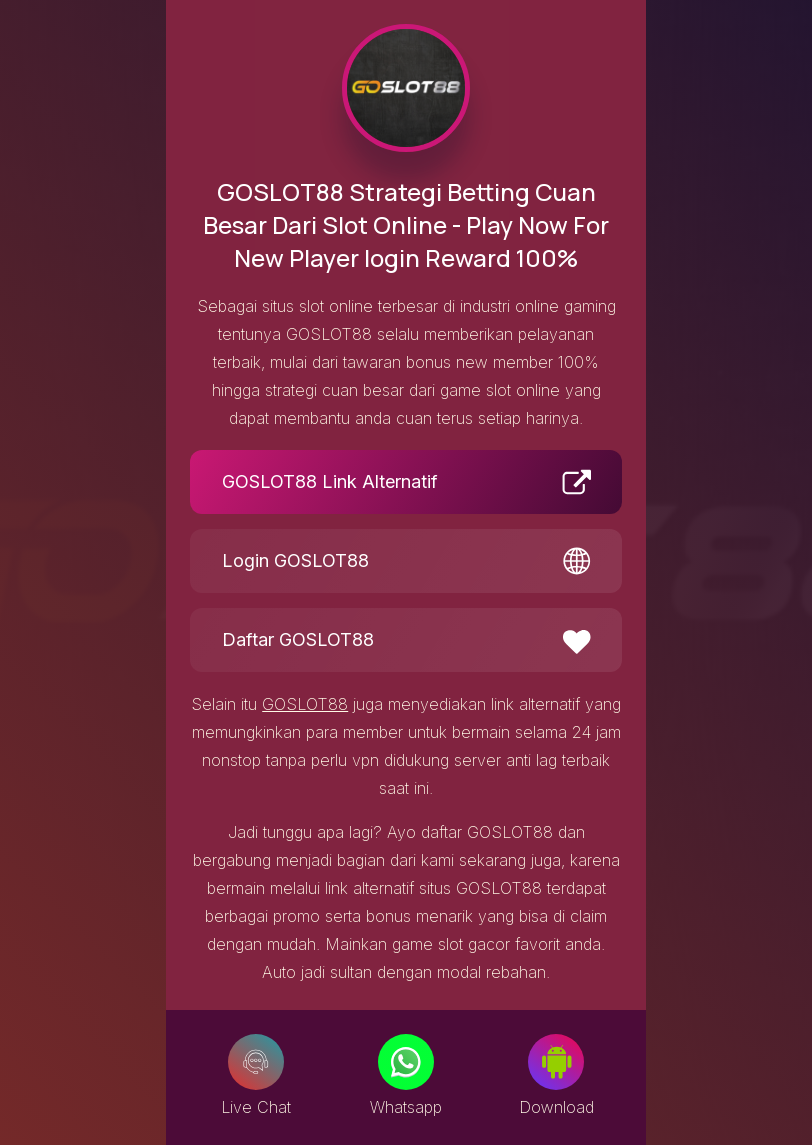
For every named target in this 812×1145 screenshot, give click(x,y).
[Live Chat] (256, 1062)
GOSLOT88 (305, 704)
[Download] (556, 1062)
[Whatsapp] (406, 1062)
